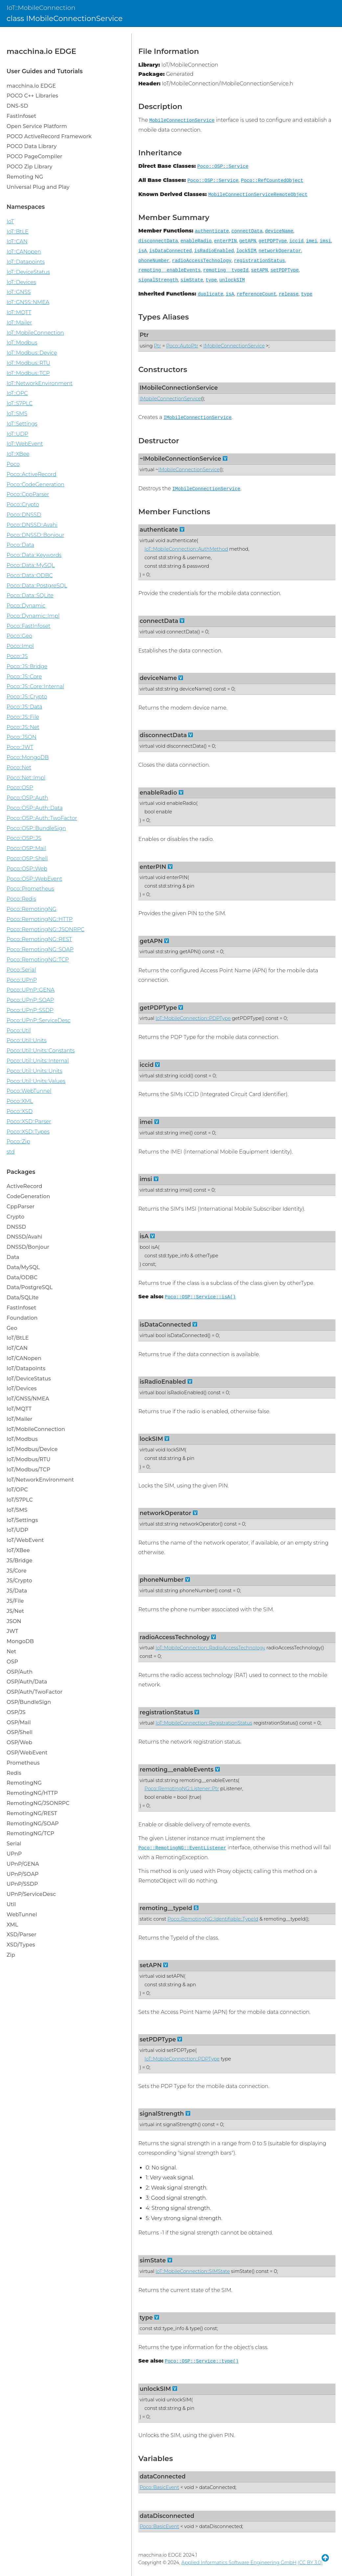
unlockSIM (232, 280)
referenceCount (256, 294)
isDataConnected (170, 250)
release (288, 294)
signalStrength (158, 280)
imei (311, 241)
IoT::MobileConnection (41, 7)
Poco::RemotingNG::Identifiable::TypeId (213, 1919)
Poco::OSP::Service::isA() (200, 1297)
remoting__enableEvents (169, 270)
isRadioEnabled (214, 250)
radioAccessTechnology (201, 260)
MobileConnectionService (182, 120)
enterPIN (225, 241)
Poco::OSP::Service (222, 166)
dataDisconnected (167, 2515)
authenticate (212, 231)
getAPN (247, 241)
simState (191, 280)
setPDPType (284, 270)
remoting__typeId (225, 270)
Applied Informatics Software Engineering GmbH (238, 2562)
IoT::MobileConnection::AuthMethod (186, 549)
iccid (296, 241)
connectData (246, 231)
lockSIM (246, 250)
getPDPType (273, 241)
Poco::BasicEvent (159, 2487)
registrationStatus (259, 260)
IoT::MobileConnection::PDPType (193, 1018)
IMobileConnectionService (234, 346)
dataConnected (163, 2476)
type (211, 280)
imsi (325, 241)
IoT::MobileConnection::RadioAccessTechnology (210, 1648)
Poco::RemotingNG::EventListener (182, 1848)
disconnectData (158, 241)
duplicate (210, 294)
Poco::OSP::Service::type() (202, 2361)
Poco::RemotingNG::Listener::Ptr (182, 1789)
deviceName (279, 231)
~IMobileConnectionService (180, 458)
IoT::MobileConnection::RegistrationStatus (203, 1723)
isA (142, 250)
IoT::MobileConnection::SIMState (192, 2271)
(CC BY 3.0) (310, 2562)
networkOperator (280, 250)
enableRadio (196, 241)
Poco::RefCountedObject (272, 180)
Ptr (144, 334)
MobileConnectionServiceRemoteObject (258, 194)
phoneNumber (154, 260)
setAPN (259, 270)
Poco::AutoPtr (182, 346)
